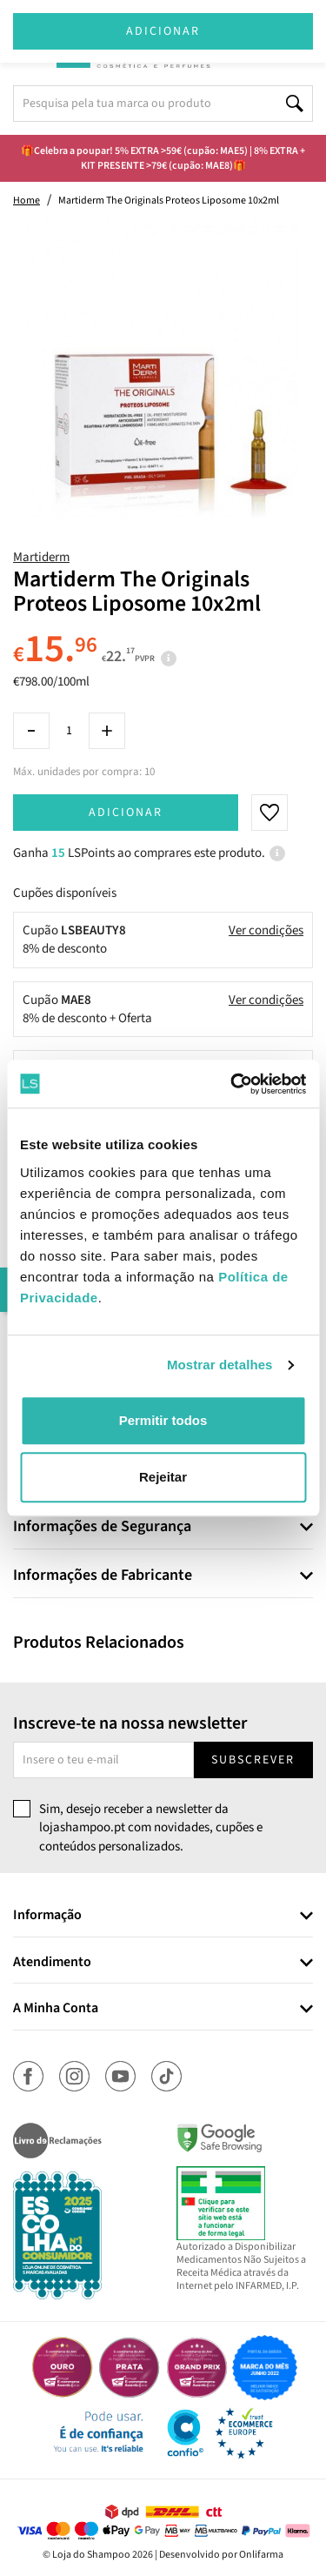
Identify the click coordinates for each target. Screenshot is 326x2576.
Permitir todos (163, 1420)
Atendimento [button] (52, 1962)
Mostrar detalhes (220, 1364)
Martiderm (41, 557)
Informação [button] (47, 1916)
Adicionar (126, 812)
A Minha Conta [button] (55, 2009)
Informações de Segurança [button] (102, 1527)
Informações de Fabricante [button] (102, 1575)
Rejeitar (163, 1476)
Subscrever (253, 1760)
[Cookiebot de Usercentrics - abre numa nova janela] (232, 1084)
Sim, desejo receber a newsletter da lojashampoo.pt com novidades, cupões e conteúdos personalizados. (151, 1828)
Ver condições (266, 930)
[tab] (163, 1527)
